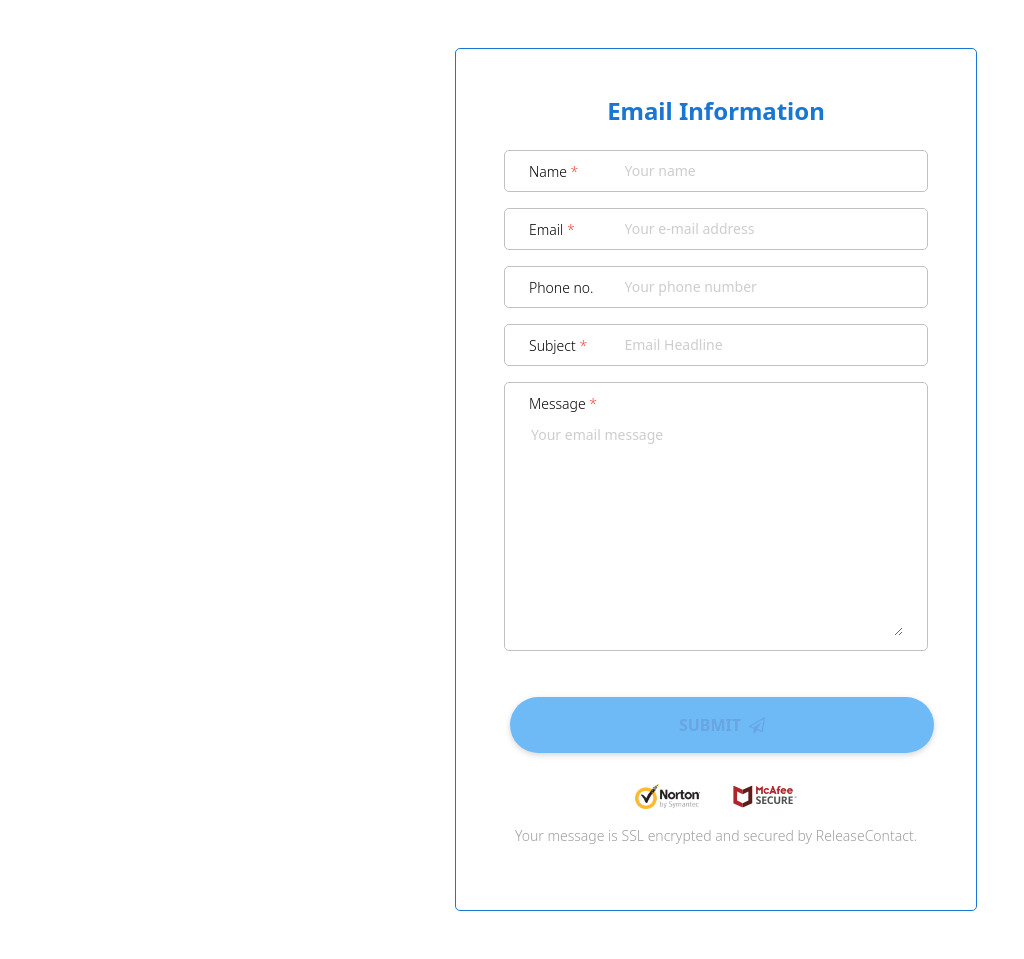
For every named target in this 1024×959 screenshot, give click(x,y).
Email (552, 229)
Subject (558, 345)
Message (563, 403)
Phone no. (561, 287)
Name (553, 171)
